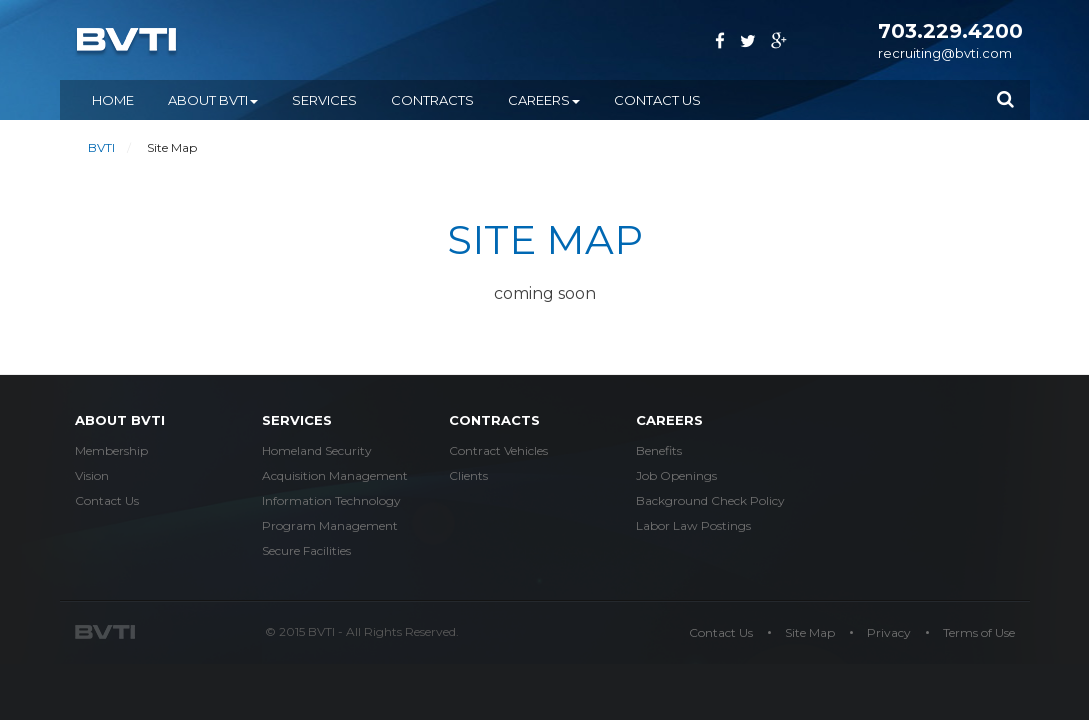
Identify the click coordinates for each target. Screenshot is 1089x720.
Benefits (659, 450)
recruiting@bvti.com (945, 53)
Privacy (889, 632)
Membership (111, 450)
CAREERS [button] (544, 100)
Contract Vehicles (498, 450)
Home (113, 100)
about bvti (120, 420)
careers (669, 420)
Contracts (494, 420)
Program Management (330, 525)
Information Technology (331, 500)
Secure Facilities (306, 550)
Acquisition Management (335, 475)
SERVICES (324, 100)
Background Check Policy (710, 500)
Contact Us (657, 100)
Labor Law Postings (693, 525)
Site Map (810, 632)
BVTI (101, 147)
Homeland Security (317, 450)
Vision (92, 475)
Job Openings (676, 475)
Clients (468, 475)
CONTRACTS (432, 100)
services (297, 420)
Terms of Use (979, 632)
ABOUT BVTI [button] (213, 100)
